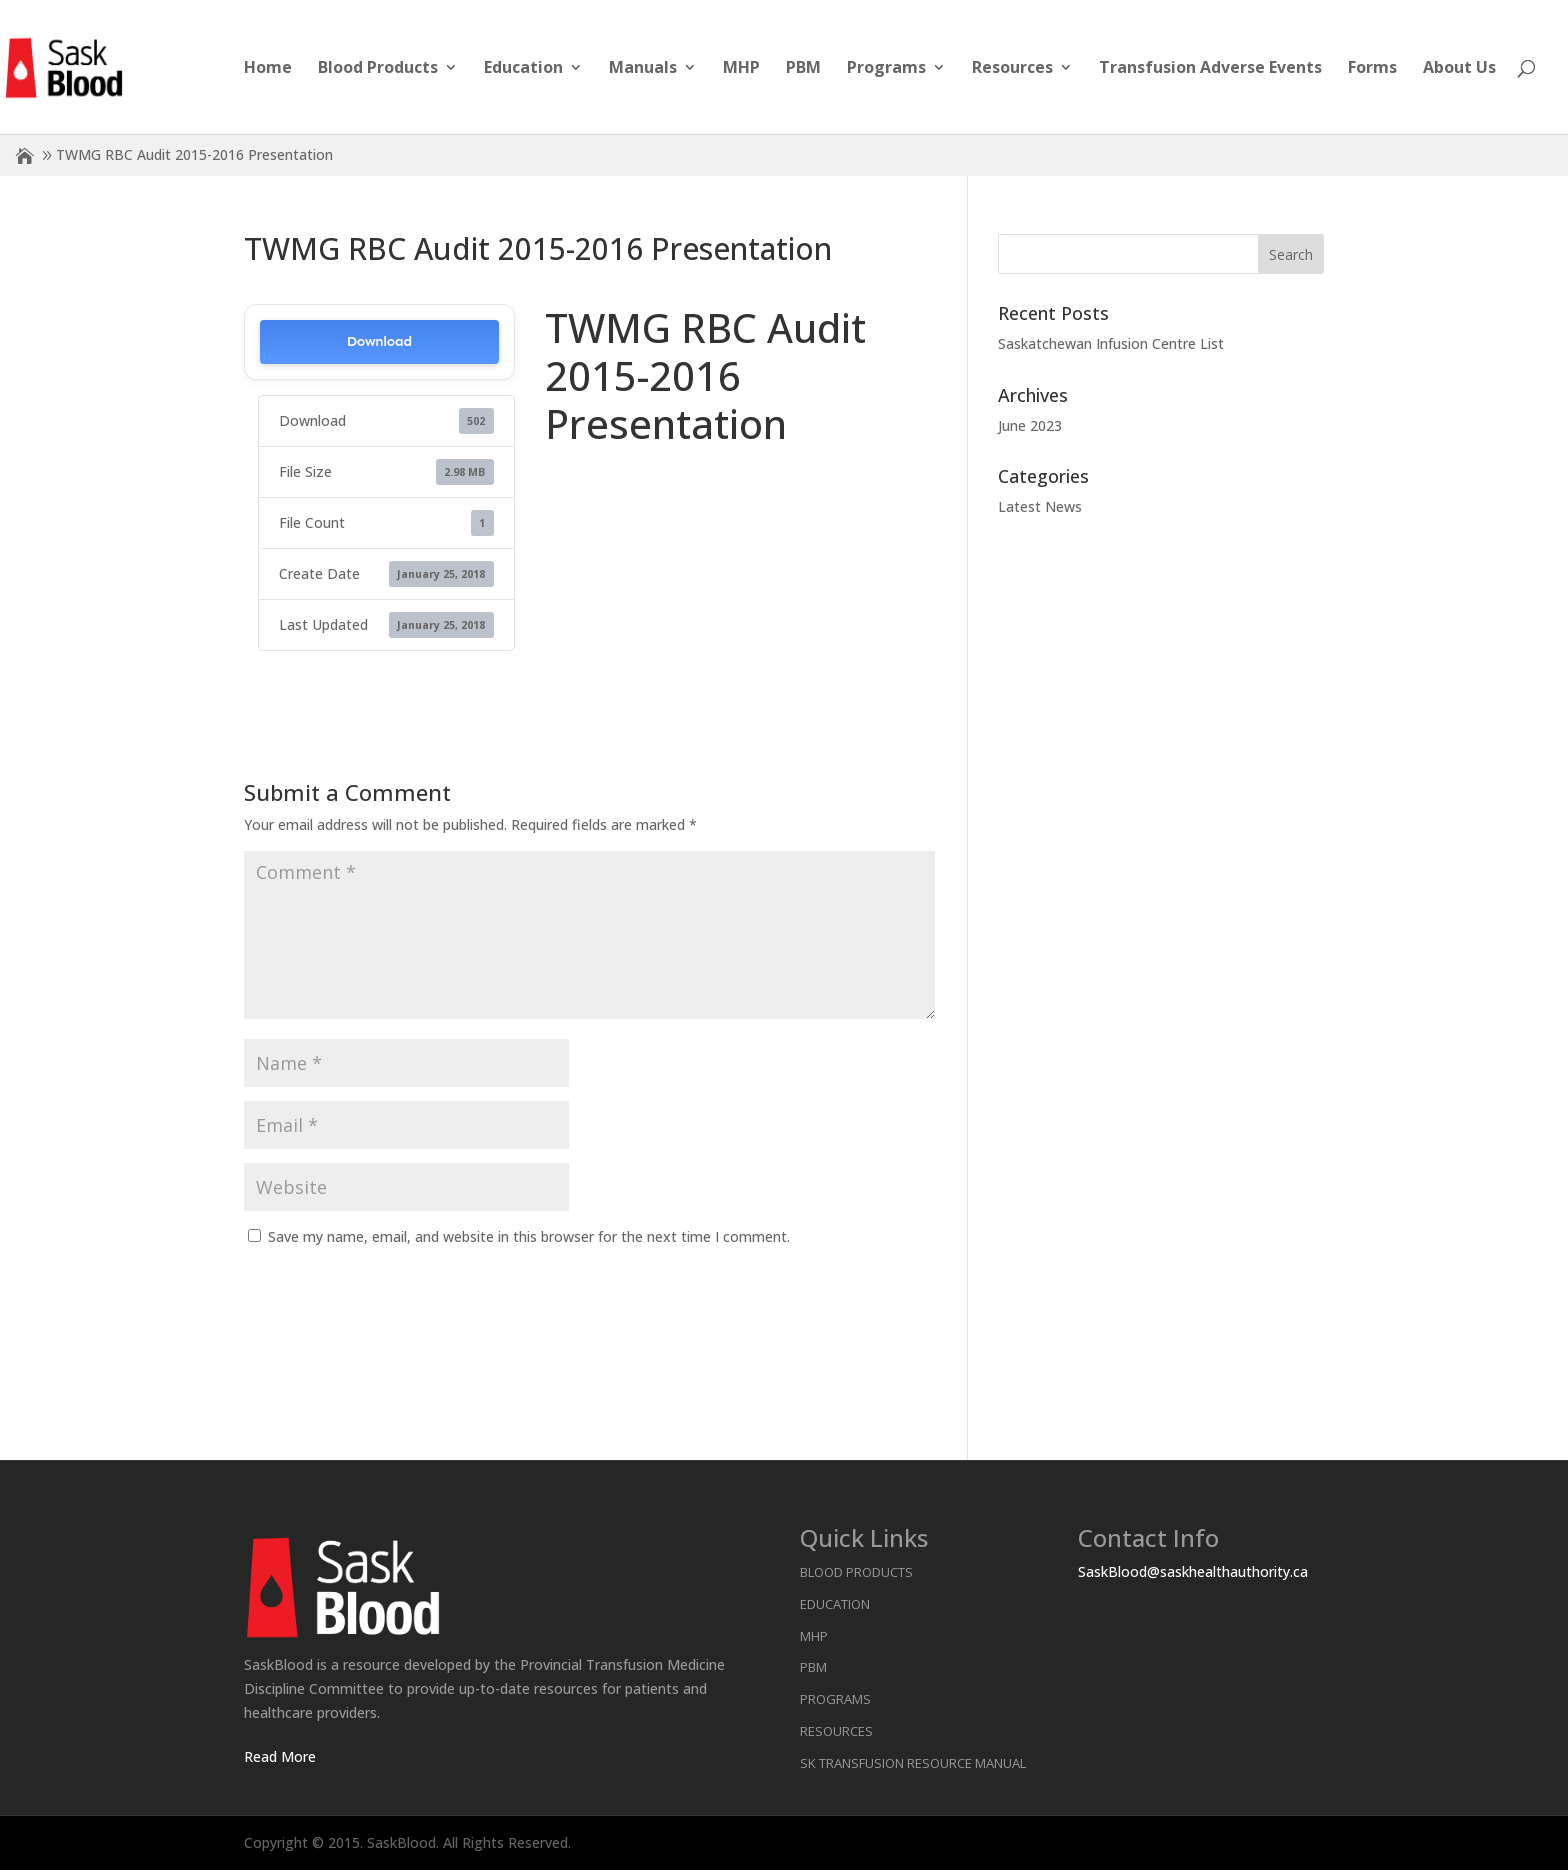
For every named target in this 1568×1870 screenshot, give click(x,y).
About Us (1459, 69)
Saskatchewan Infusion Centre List (1111, 343)
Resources (1012, 69)
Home (268, 69)
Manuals (643, 69)
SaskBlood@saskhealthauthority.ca (1193, 1571)
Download (379, 341)
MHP (741, 69)
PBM (803, 69)
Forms (1372, 69)
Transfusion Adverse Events (1210, 69)
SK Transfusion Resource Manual (913, 1763)
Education (523, 69)
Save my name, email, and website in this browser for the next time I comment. (529, 1236)
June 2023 (1030, 425)
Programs (886, 69)
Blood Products (378, 69)
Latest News (1040, 506)
